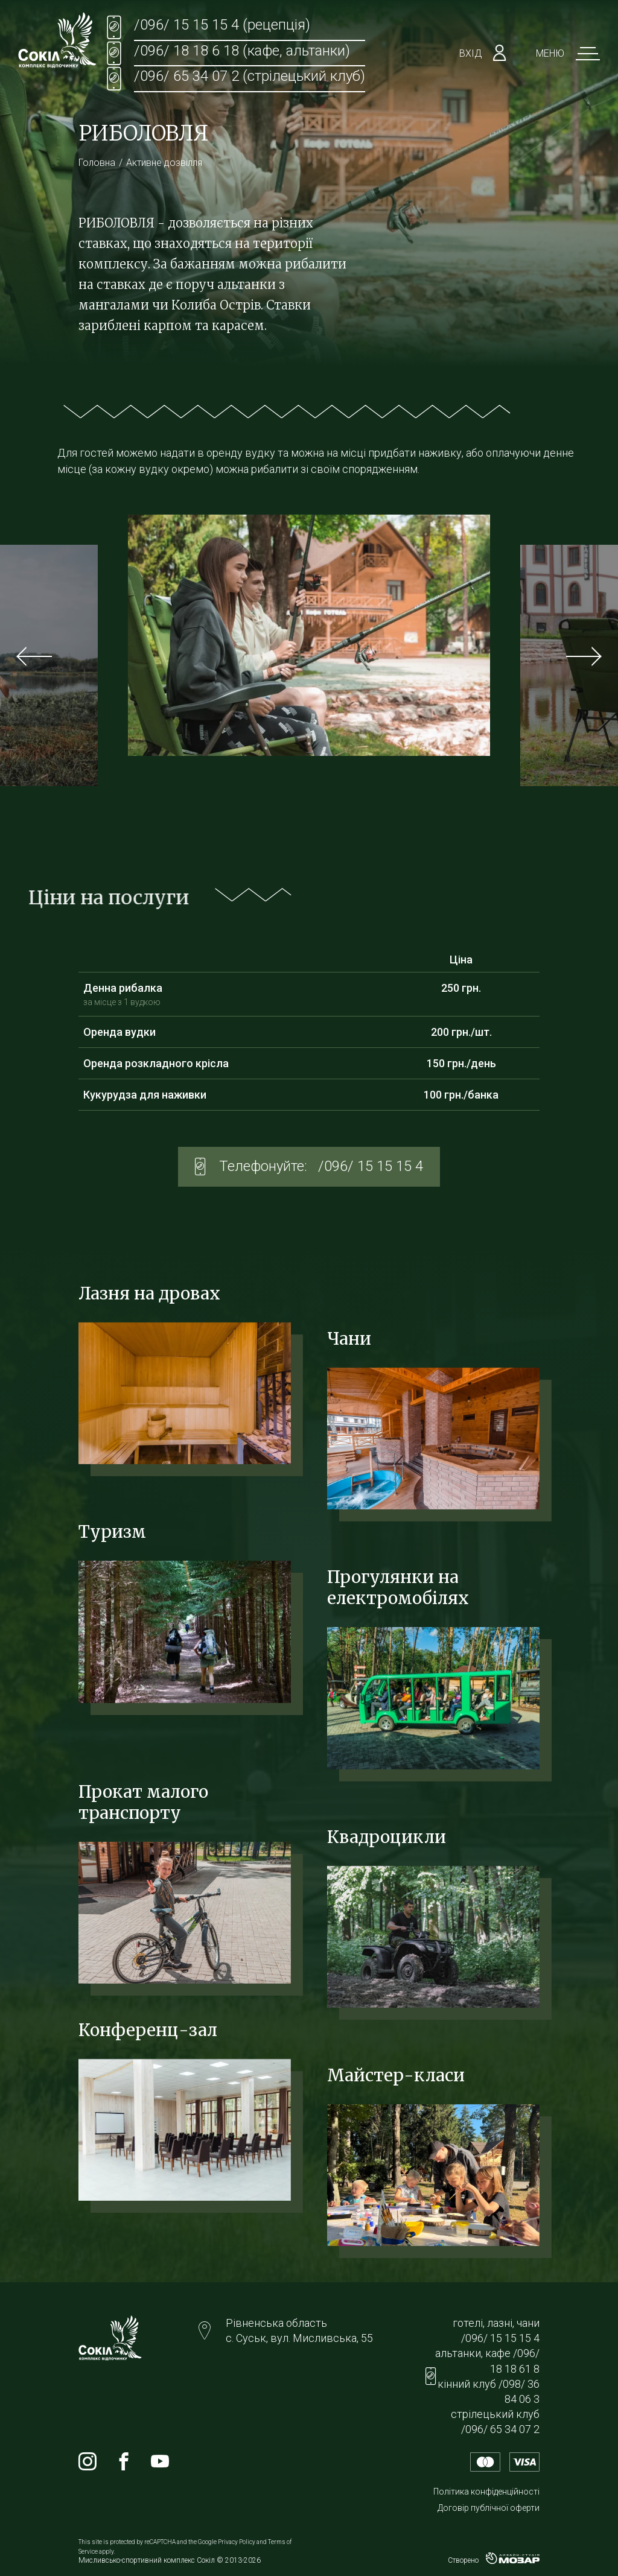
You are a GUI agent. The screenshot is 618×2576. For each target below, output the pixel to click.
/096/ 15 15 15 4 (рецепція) (222, 24)
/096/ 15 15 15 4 (370, 1166)
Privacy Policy (236, 2542)
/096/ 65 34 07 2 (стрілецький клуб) (249, 76)
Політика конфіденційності (486, 2491)
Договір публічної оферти (489, 2508)
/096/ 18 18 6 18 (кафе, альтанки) (242, 50)
